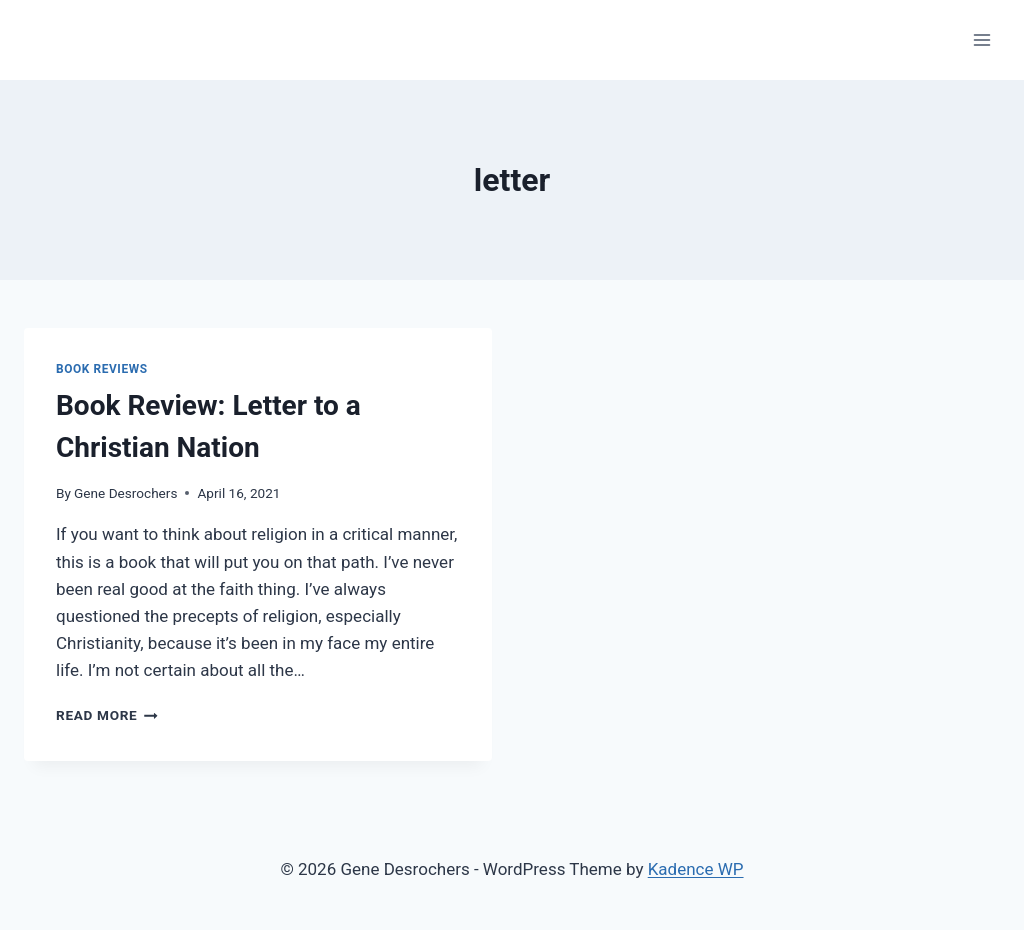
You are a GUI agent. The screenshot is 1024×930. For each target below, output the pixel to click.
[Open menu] (981, 39)
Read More (107, 715)
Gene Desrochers (125, 493)
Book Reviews (102, 369)
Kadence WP (696, 869)
